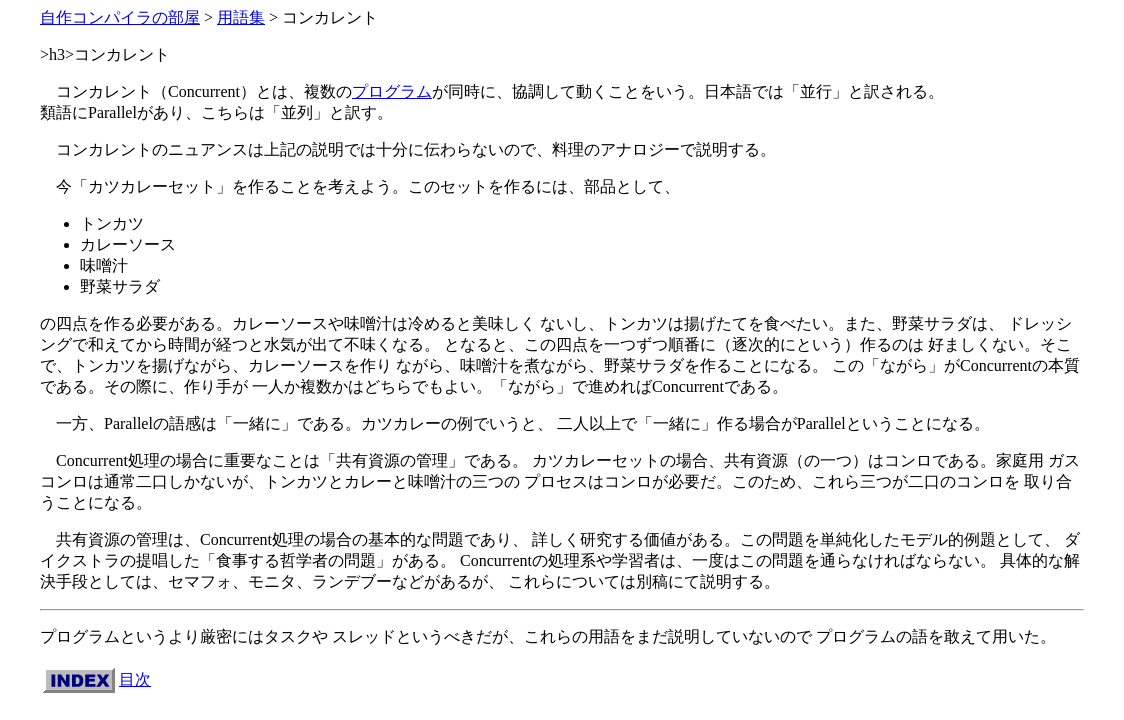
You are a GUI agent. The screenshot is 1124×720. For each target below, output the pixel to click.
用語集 (241, 17)
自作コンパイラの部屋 (120, 17)
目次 (135, 679)
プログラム (392, 91)
